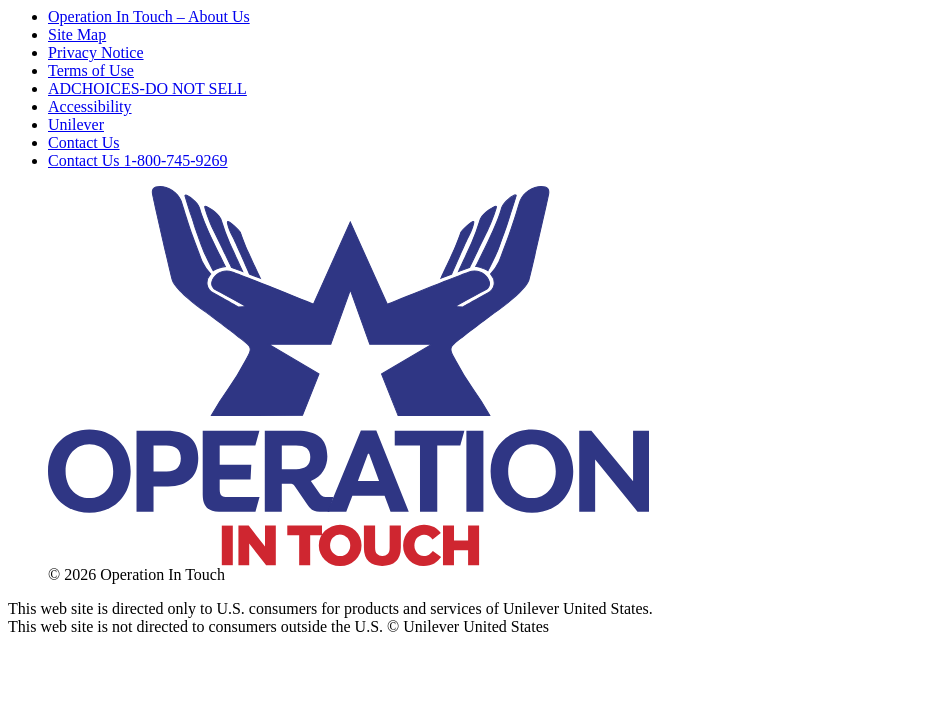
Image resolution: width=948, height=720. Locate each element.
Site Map (77, 34)
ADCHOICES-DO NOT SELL (147, 88)
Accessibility (90, 106)
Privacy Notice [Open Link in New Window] (96, 52)
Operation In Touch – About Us (149, 16)
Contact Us (84, 142)
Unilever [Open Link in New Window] (76, 124)
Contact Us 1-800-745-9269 (138, 160)
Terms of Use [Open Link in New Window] (91, 70)
